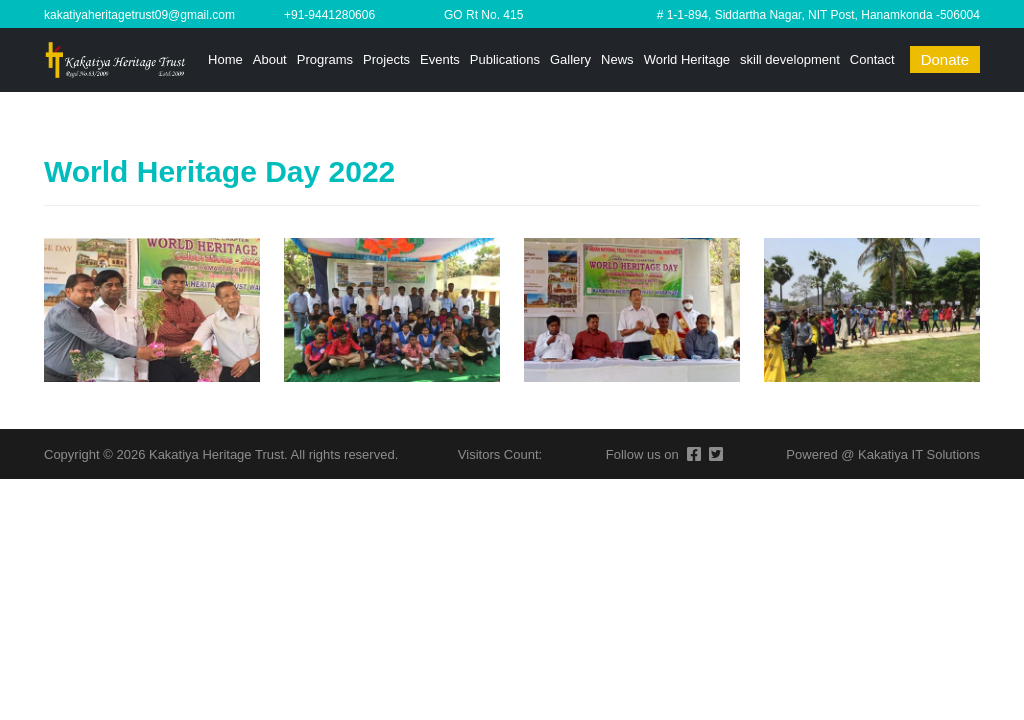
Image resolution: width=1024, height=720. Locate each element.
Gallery (570, 59)
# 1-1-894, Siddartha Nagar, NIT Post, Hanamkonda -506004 (818, 15)
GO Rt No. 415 (483, 15)
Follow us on (642, 454)
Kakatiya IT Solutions (919, 454)
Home (225, 59)
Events (440, 59)
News (617, 59)
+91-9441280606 (329, 15)
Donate (945, 59)
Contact (872, 59)
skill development (790, 59)
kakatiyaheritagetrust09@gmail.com (139, 15)
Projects (386, 59)
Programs (325, 59)
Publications (505, 59)
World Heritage (687, 59)
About (270, 59)
